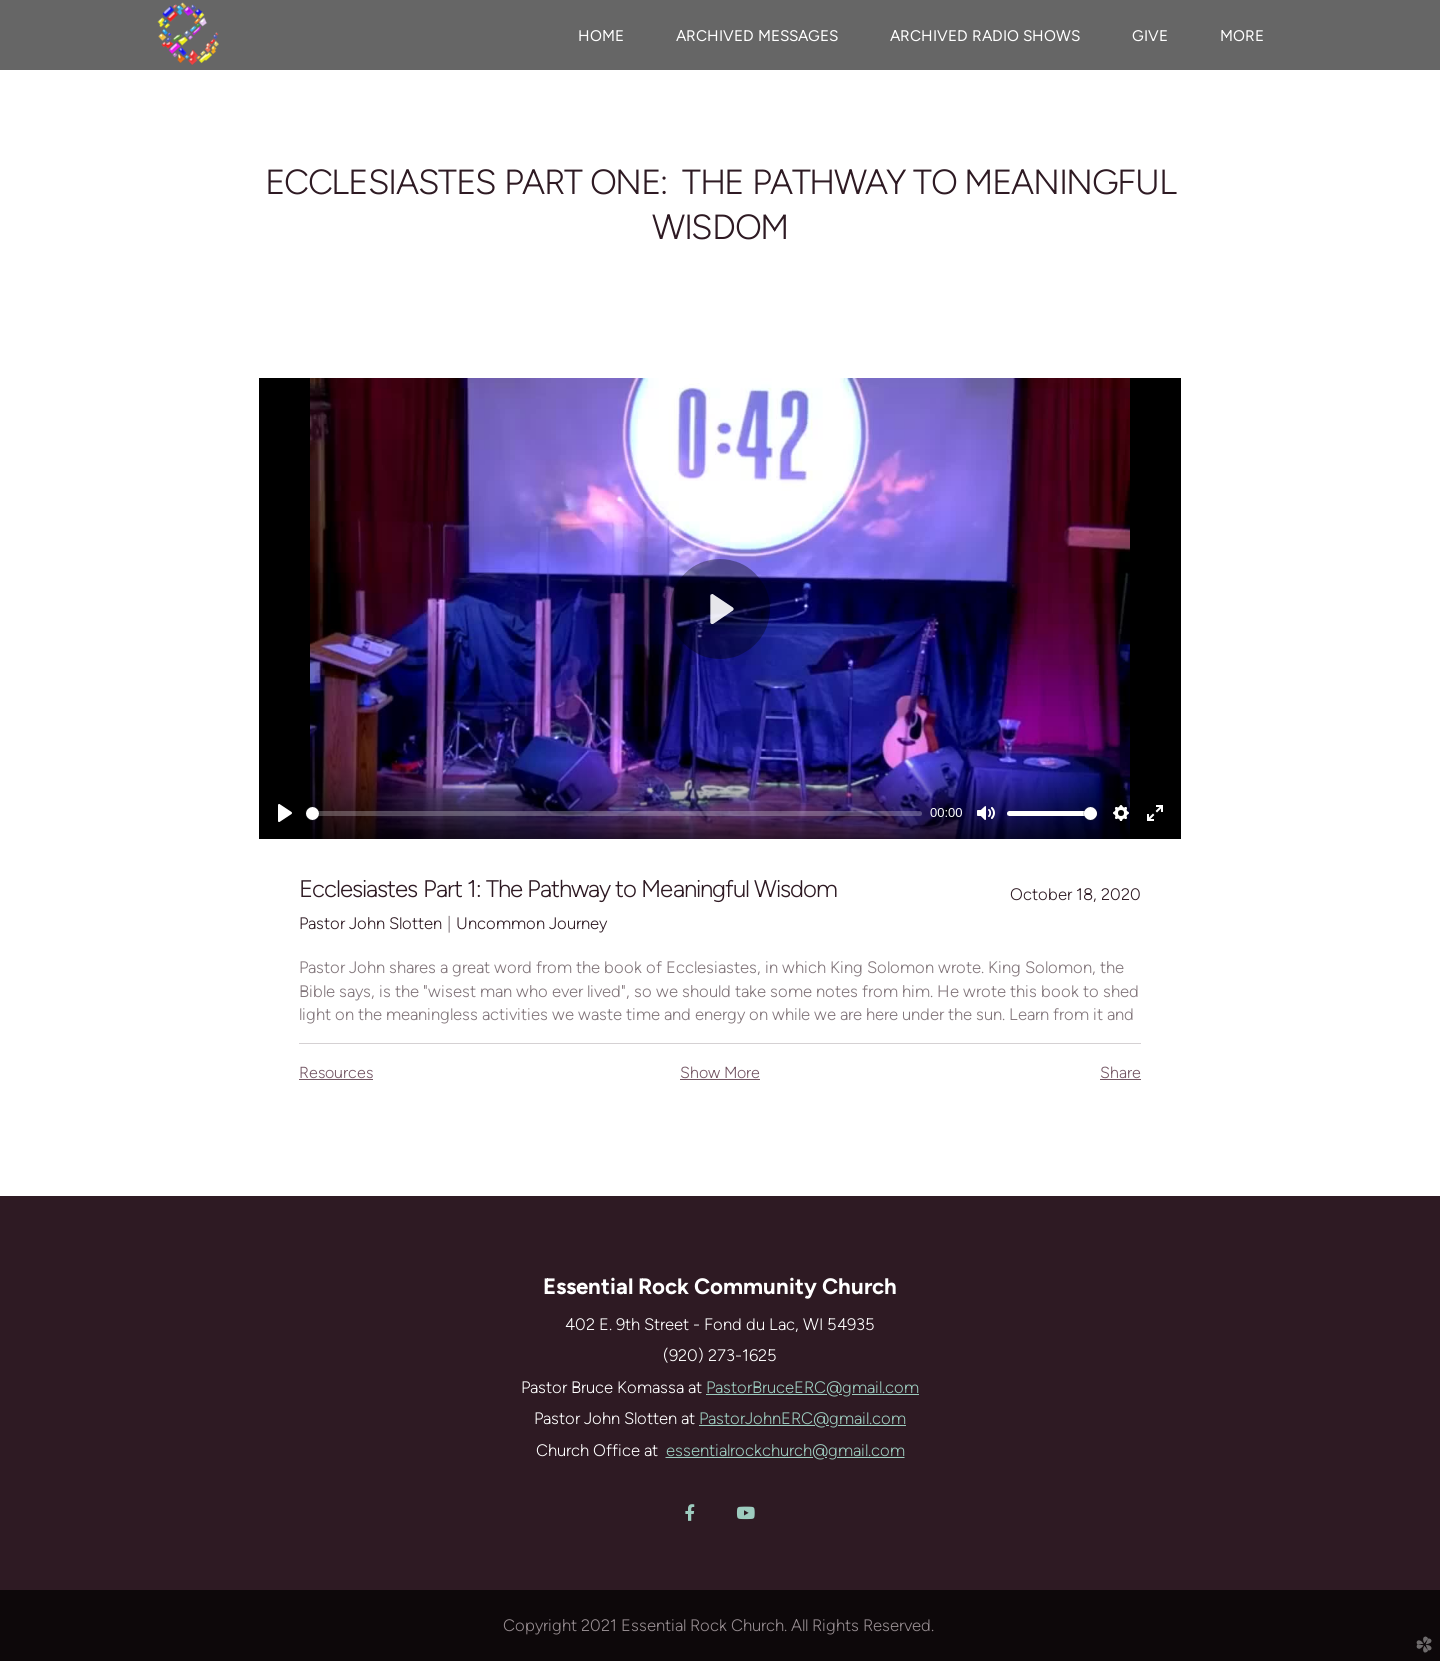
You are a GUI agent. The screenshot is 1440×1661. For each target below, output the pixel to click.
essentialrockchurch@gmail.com (785, 1450)
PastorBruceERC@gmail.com (812, 1387)
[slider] (614, 813)
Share (1120, 1072)
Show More (720, 1072)
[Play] (285, 813)
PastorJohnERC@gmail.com (802, 1418)
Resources (336, 1072)
